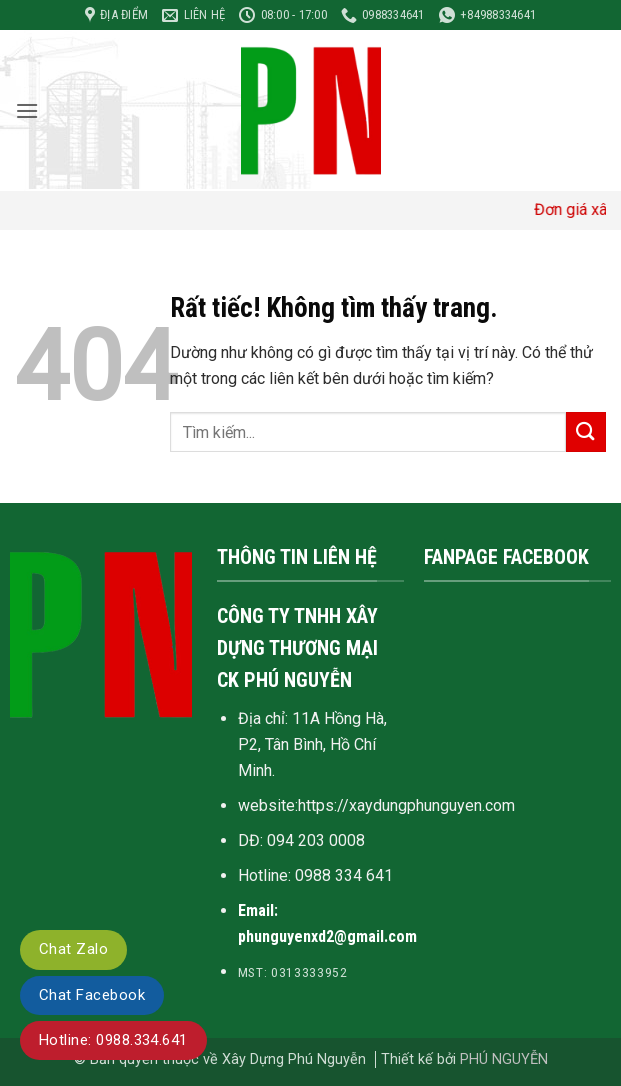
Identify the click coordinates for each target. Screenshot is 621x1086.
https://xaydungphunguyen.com (406, 805)
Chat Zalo (73, 949)
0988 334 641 (344, 875)
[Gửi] (586, 431)
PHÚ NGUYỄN (504, 1059)
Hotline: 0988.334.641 (113, 1040)
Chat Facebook (92, 995)
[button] (27, 110)
